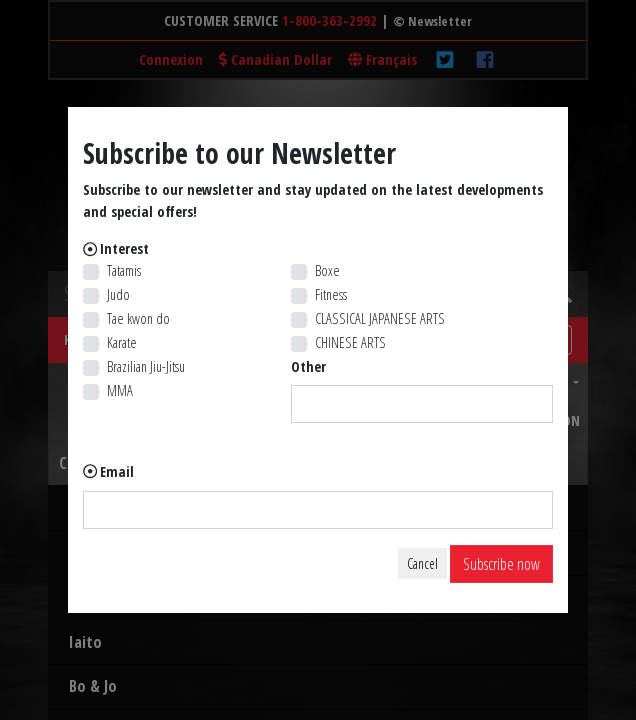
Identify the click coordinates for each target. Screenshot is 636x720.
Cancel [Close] (422, 563)
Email (117, 471)
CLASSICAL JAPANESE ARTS (380, 318)
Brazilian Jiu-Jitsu (146, 366)
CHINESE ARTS (350, 342)
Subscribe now (501, 564)
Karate (122, 342)
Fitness (331, 294)
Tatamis (124, 270)
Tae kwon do (138, 318)
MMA (120, 390)
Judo (118, 294)
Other (308, 366)
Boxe (327, 270)
